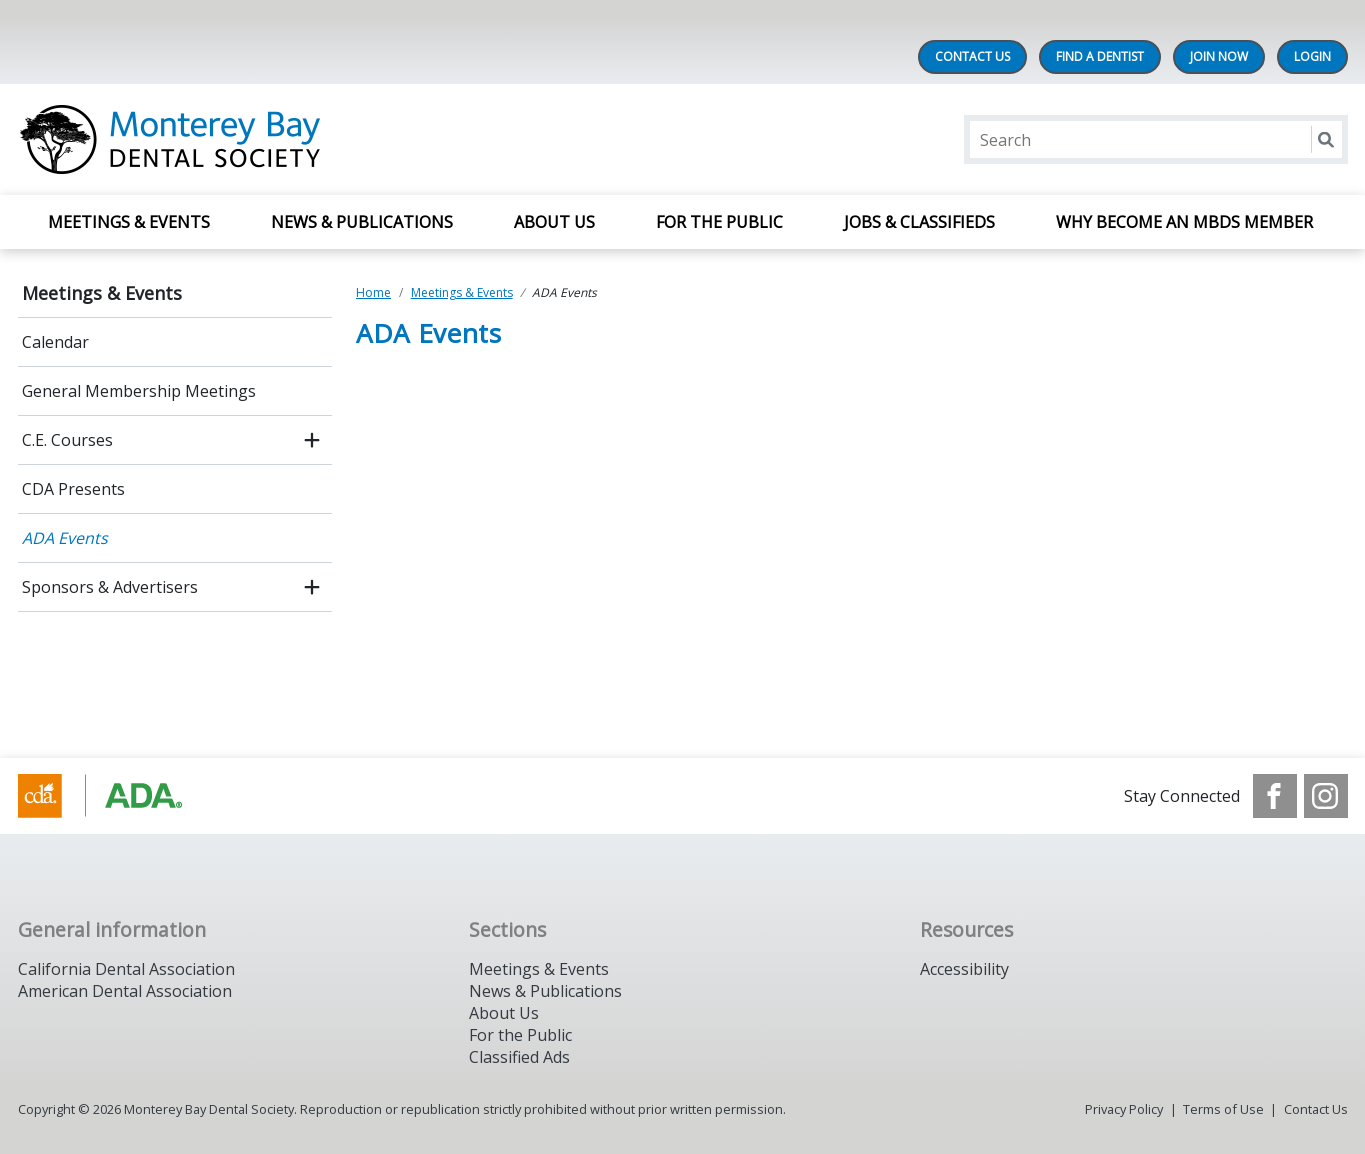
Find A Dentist (1100, 56)
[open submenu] (312, 440)
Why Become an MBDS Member (1186, 222)
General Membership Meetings (139, 391)
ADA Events (65, 538)
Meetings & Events (129, 222)
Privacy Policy (1124, 1109)
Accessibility (964, 969)
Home (373, 292)
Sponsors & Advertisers (110, 587)
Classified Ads (519, 1057)
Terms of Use (1223, 1109)
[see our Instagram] (1326, 796)
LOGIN (1312, 56)
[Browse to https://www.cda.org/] (119, 796)
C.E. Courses (67, 440)
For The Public (719, 222)
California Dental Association (126, 969)
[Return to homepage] (276, 139)
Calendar (55, 342)
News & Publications (362, 222)
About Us (554, 222)
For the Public (520, 1035)
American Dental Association (125, 991)
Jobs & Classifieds (919, 222)
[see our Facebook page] (1275, 796)
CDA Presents (73, 489)
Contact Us (972, 56)
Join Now (1219, 56)
